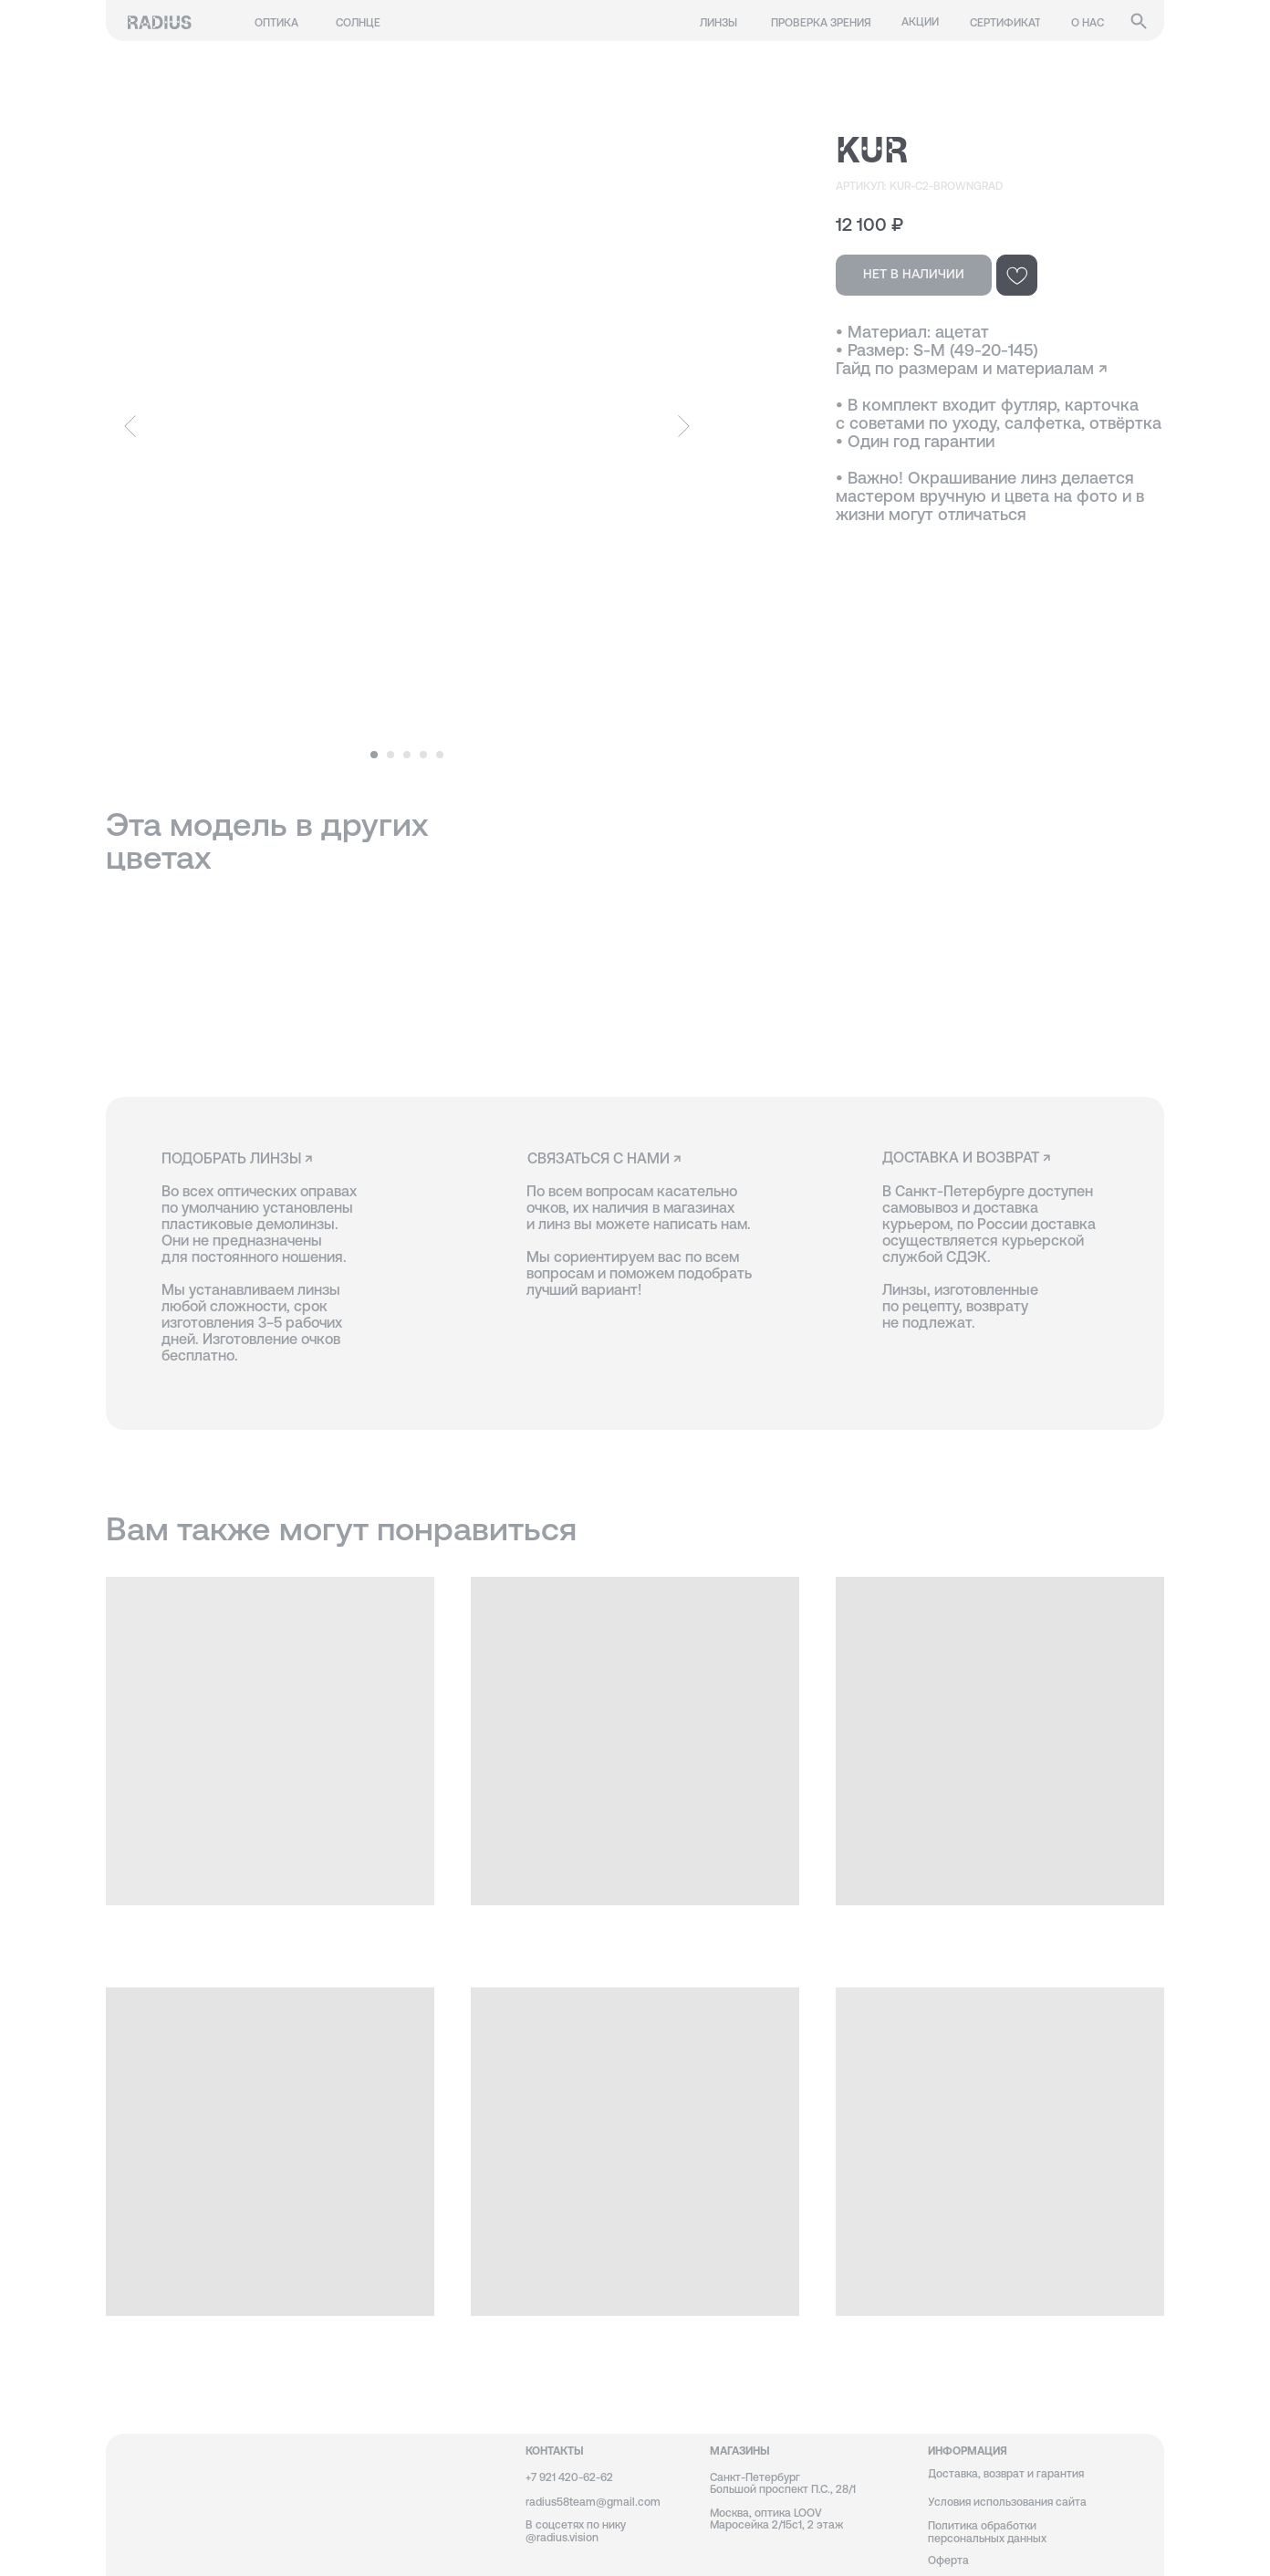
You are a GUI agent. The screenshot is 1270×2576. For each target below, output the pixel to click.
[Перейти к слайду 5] (439, 754)
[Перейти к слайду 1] (374, 754)
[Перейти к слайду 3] (407, 754)
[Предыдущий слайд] (130, 426)
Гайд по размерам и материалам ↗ (972, 368)
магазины (740, 2451)
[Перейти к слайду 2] (390, 754)
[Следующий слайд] (684, 426)
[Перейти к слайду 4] (423, 754)
